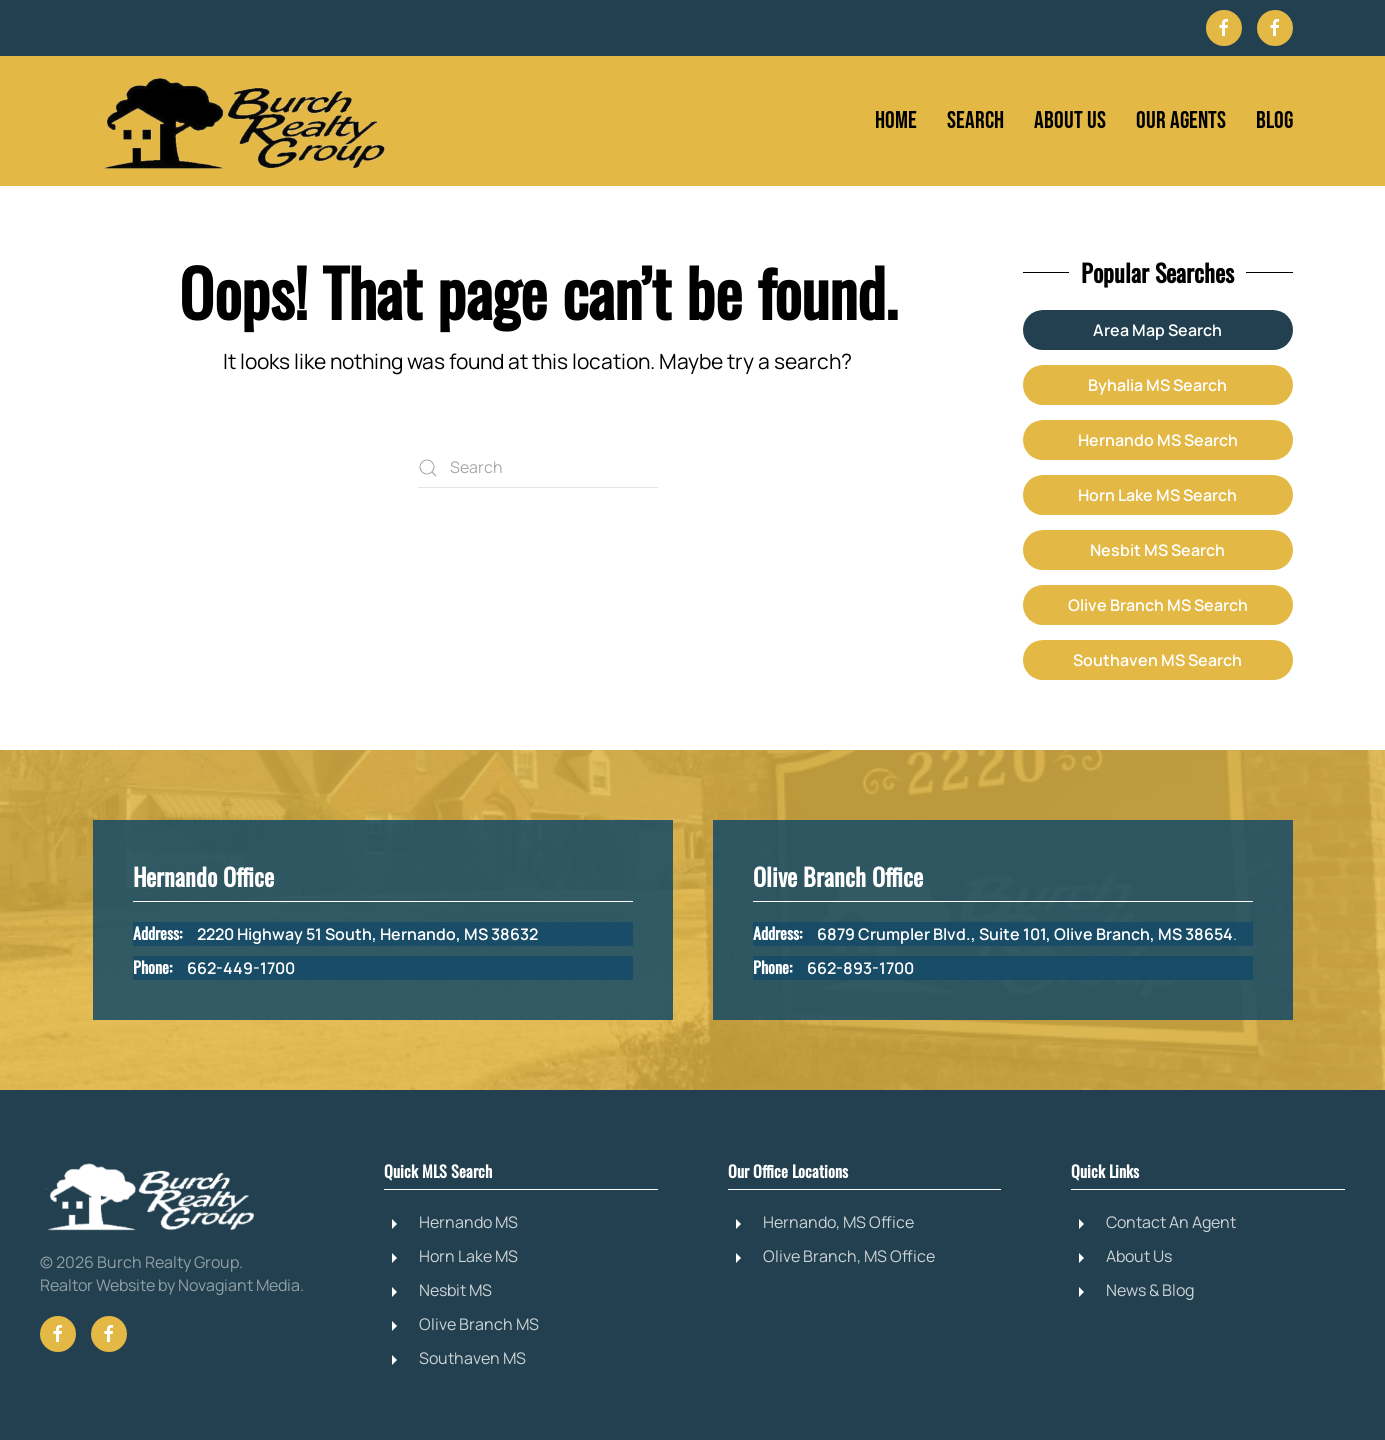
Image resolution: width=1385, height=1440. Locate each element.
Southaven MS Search (1157, 660)
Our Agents (1181, 120)
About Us (1070, 120)
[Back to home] (243, 121)
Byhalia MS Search (1157, 385)
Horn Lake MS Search (1157, 495)
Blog (1274, 120)
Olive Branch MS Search (1158, 605)
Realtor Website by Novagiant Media (170, 1285)
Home (896, 120)
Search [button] (975, 120)
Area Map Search (1157, 330)
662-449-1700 (241, 968)
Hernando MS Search (1158, 440)
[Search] (538, 468)
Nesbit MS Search (1157, 550)
